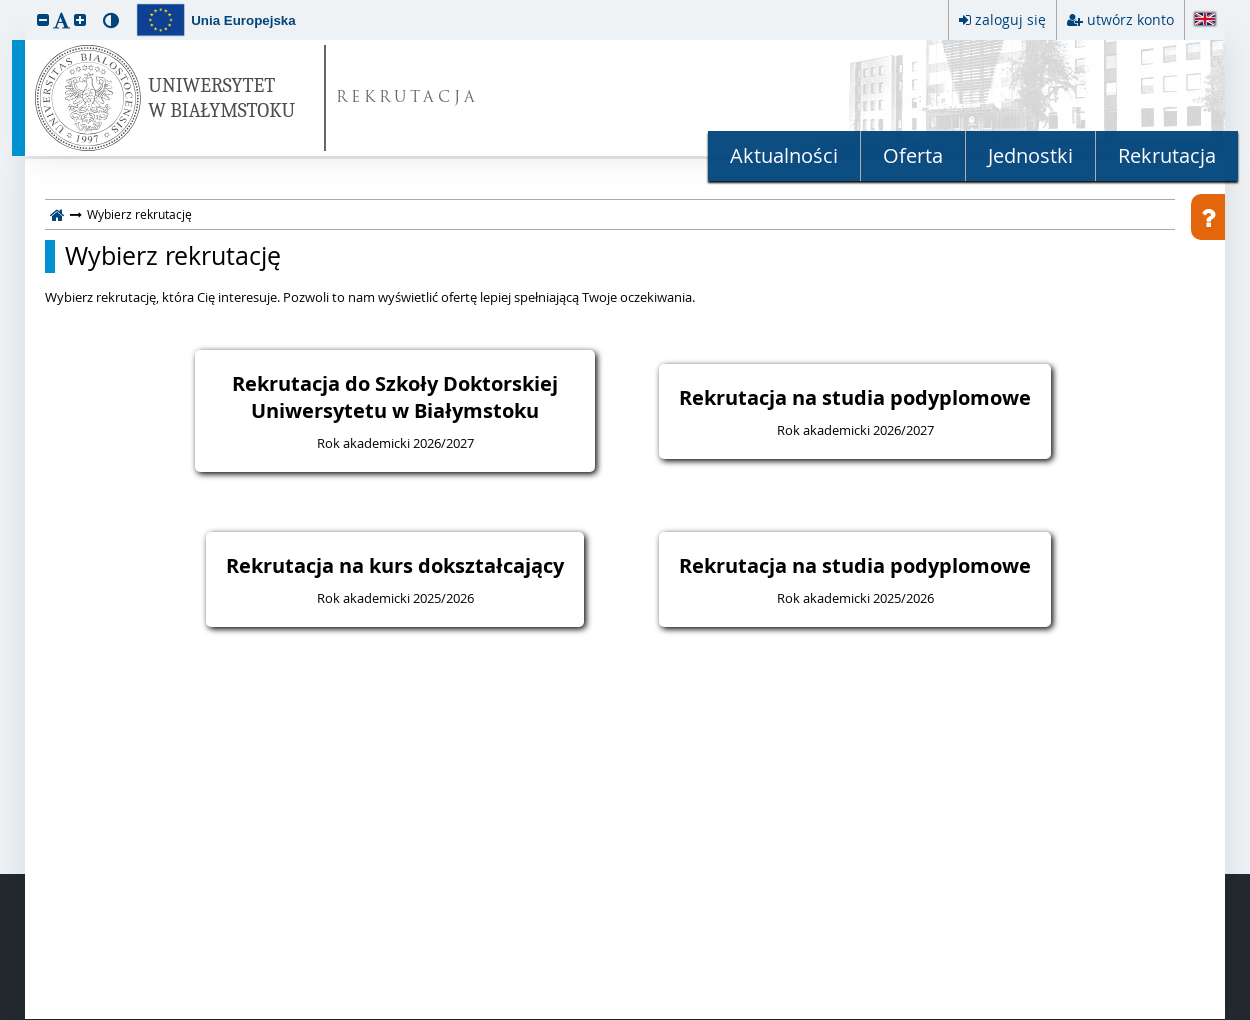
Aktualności (784, 155)
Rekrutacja (1167, 155)
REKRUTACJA (407, 98)
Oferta (913, 155)
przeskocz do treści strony (5, 5)
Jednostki (1030, 155)
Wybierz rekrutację (173, 256)
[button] (43, 19)
